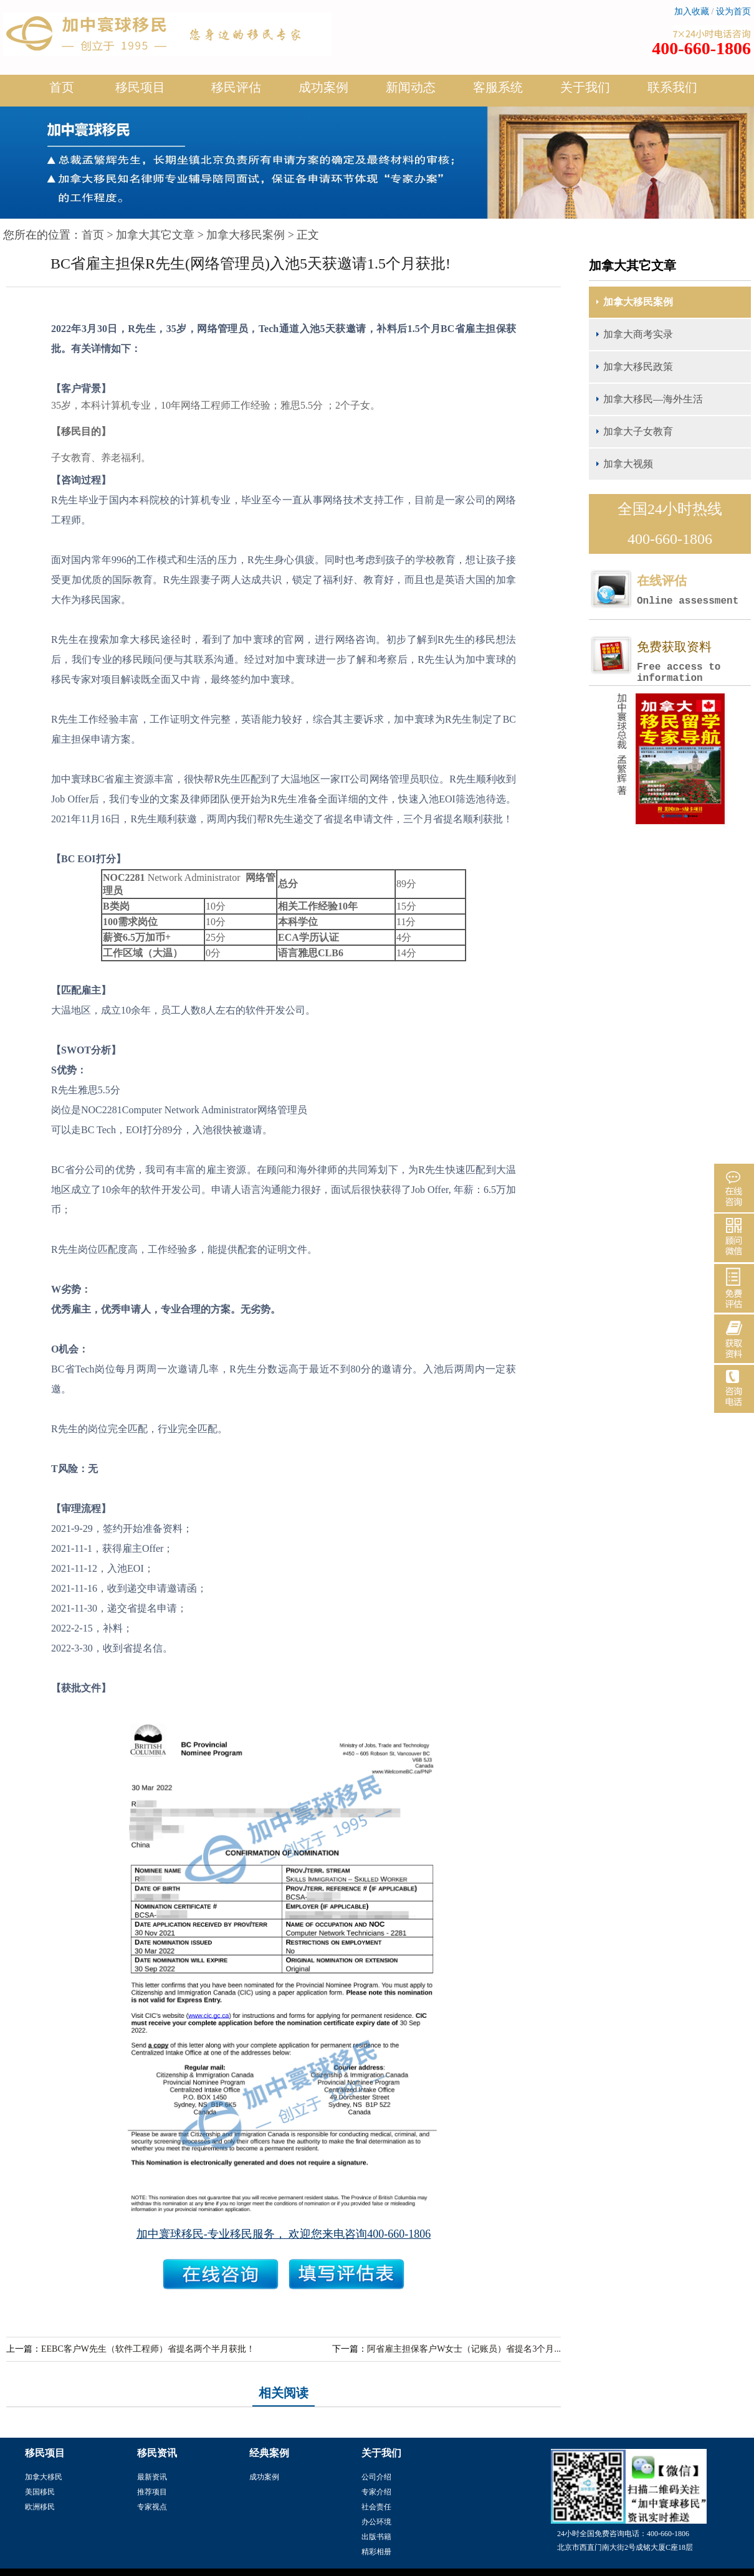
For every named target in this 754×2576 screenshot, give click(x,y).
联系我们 (672, 87)
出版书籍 (376, 2536)
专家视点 (152, 2506)
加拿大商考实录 (638, 334)
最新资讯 (152, 2477)
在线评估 (693, 590)
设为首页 (733, 11)
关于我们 (585, 92)
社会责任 (376, 2506)
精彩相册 (376, 2551)
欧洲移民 (40, 2506)
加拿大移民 (43, 2477)
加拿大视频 (628, 464)
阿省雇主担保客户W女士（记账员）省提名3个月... (464, 2349)
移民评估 (236, 92)
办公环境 (376, 2521)
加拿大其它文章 (155, 235)
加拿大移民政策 (638, 366)
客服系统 (498, 87)
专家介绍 (376, 2492)
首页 (61, 87)
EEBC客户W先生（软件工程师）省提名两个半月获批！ (148, 2349)
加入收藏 (691, 11)
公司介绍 (376, 2477)
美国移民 (40, 2492)
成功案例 (323, 92)
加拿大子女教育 (638, 431)
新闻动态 (411, 92)
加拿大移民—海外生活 (653, 399)
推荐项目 (152, 2492)
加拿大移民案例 (245, 235)
